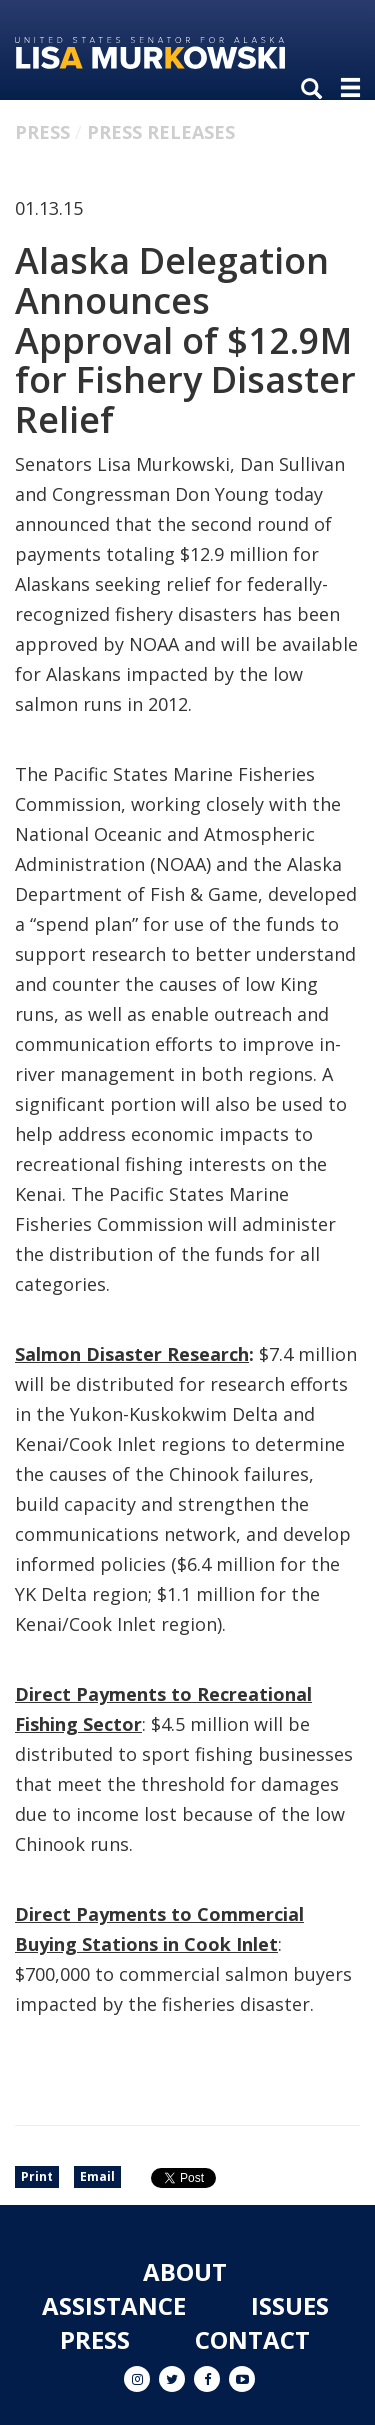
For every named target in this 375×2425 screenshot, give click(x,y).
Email (97, 2176)
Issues (290, 2305)
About (185, 2271)
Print (37, 2176)
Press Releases (161, 132)
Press (42, 132)
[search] (316, 90)
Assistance (114, 2305)
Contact (252, 2339)
